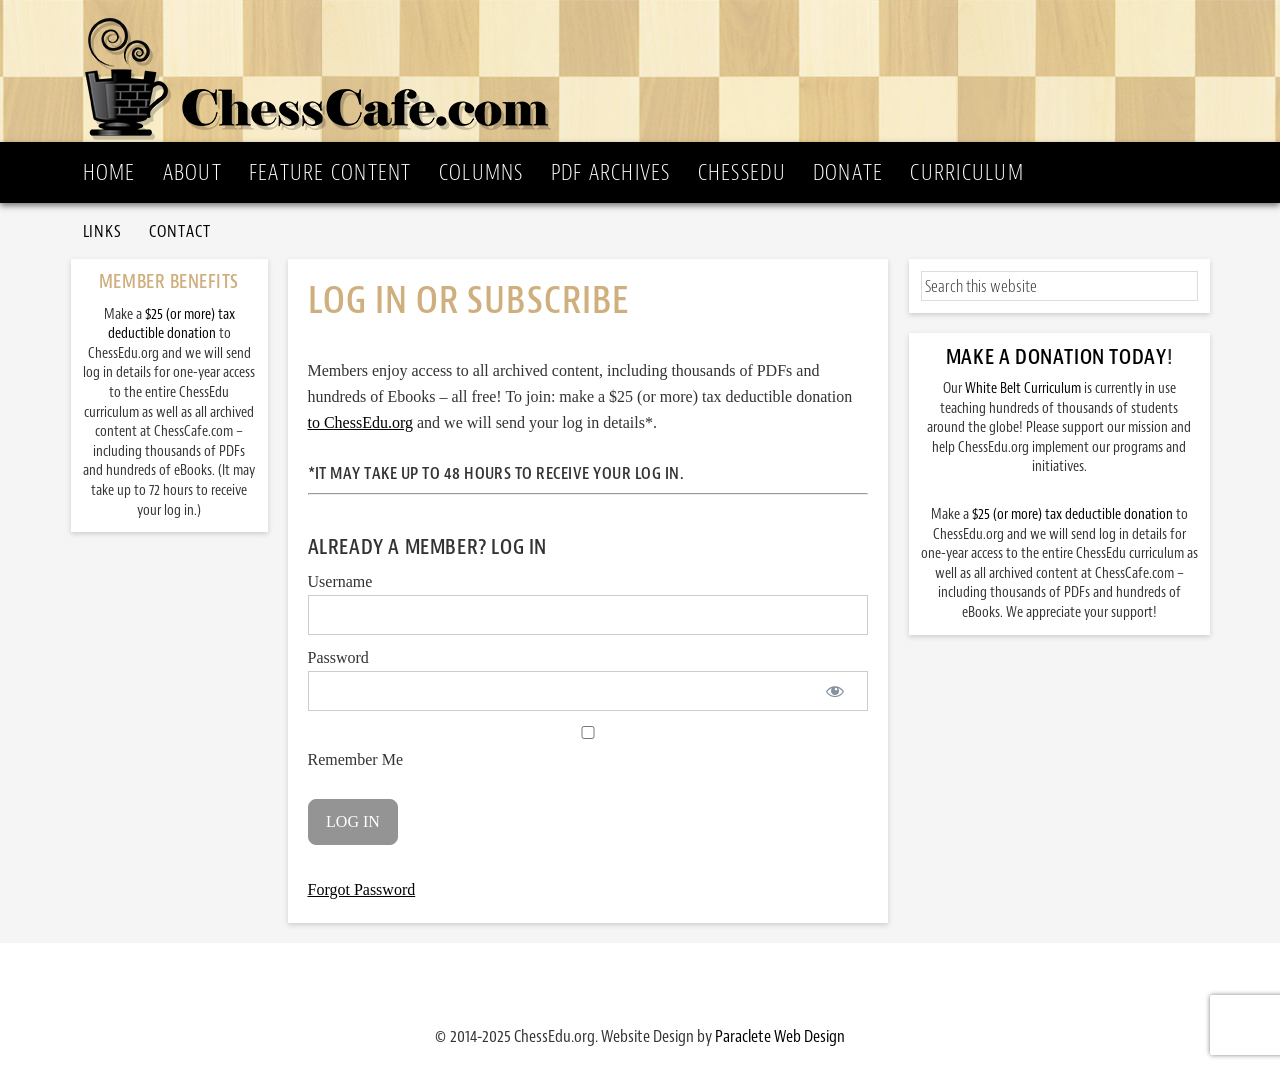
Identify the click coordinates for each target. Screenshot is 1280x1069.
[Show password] (835, 691)
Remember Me (588, 747)
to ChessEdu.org (360, 422)
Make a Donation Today (1056, 357)
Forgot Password (362, 889)
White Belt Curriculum (1023, 388)
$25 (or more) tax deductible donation (1072, 514)
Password (338, 657)
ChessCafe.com (646, 71)
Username (340, 581)
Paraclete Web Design (780, 1036)
